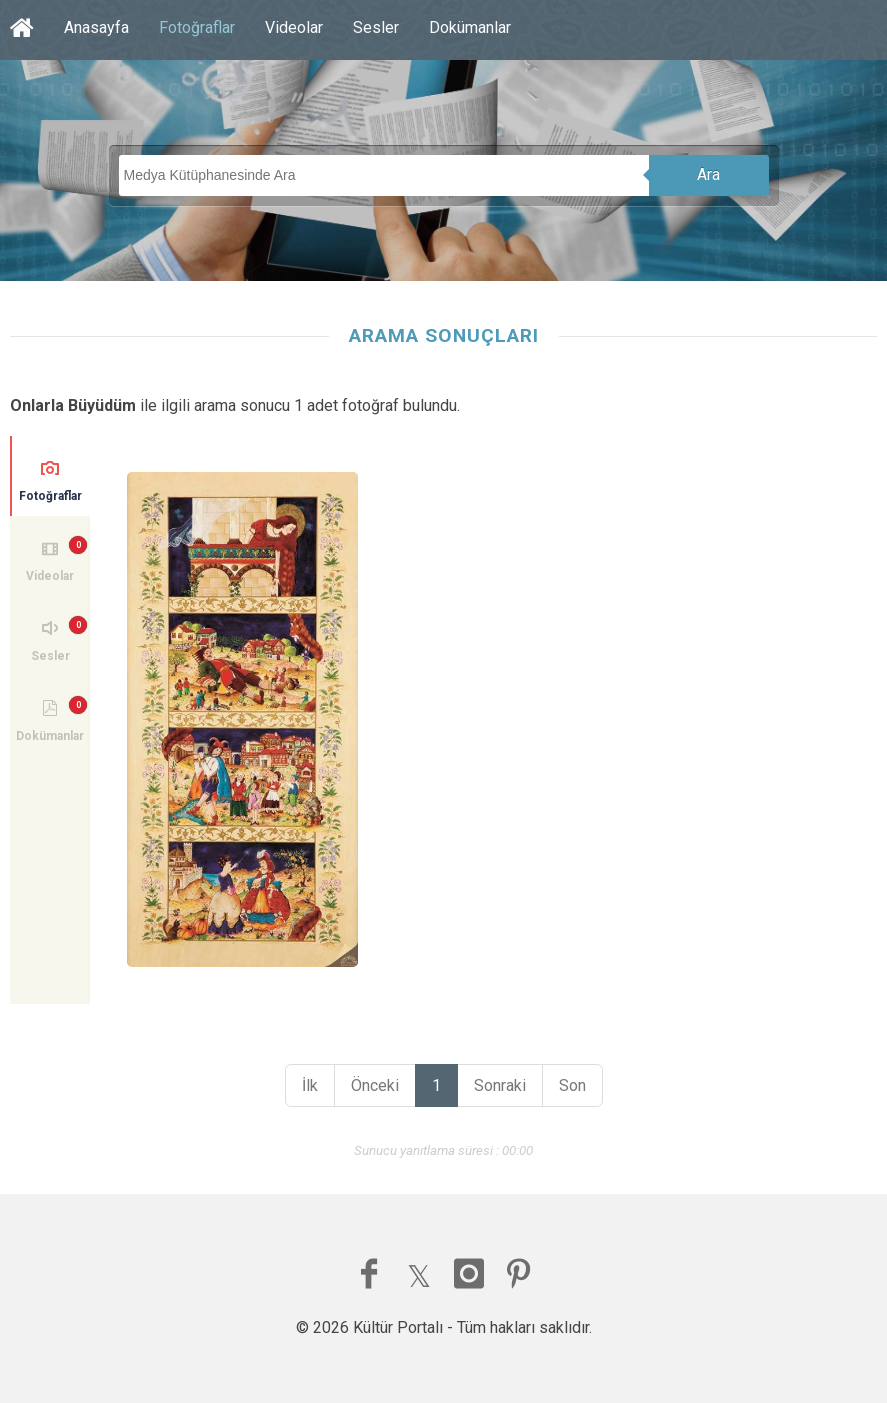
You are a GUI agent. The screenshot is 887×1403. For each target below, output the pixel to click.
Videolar (294, 27)
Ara (708, 174)
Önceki (375, 1085)
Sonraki (500, 1085)
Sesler (376, 27)
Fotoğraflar (197, 27)
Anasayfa (96, 27)
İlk (310, 1085)
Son (572, 1085)
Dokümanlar (470, 27)
